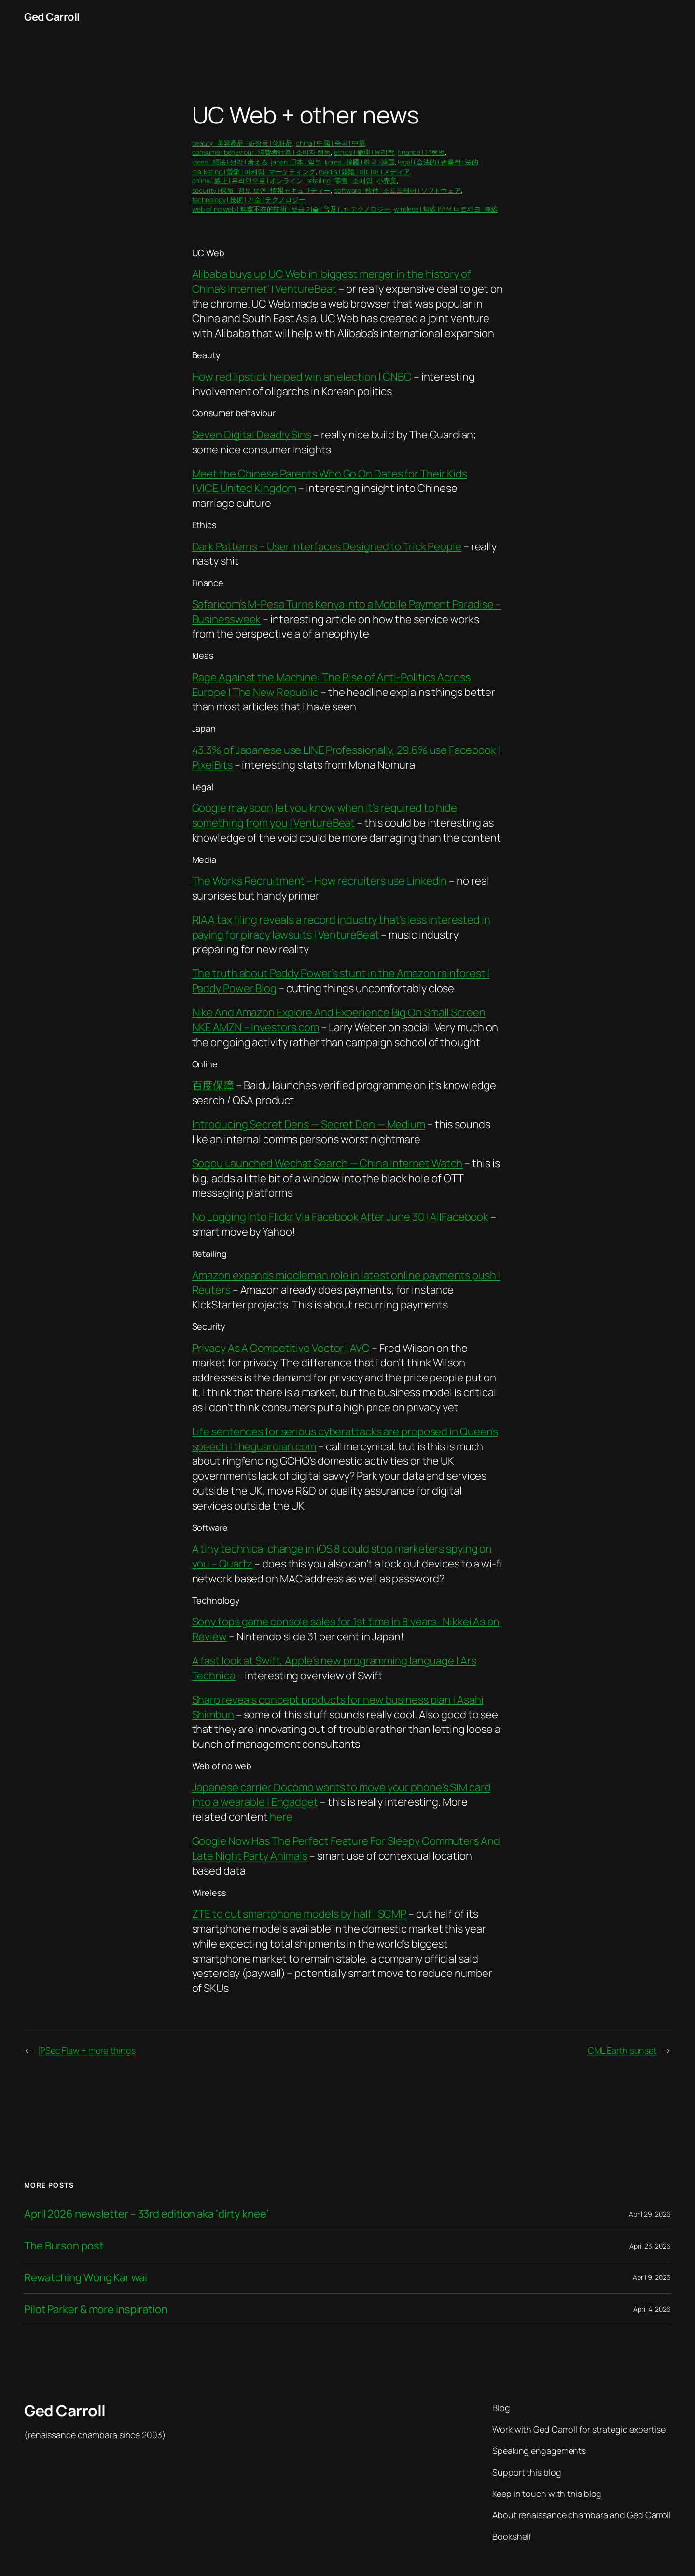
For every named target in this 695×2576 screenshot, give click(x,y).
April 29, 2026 (650, 2214)
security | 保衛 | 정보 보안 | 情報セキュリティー (261, 190)
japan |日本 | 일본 (296, 161)
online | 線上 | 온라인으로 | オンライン (247, 180)
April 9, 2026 (652, 2277)
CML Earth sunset (622, 2050)
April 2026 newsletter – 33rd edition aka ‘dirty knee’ (146, 2214)
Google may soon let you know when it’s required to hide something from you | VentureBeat (325, 815)
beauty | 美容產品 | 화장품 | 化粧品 (242, 143)
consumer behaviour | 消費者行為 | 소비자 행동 (261, 152)
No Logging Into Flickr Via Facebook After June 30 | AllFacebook (340, 1217)
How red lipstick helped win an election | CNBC (302, 376)
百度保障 (213, 1085)
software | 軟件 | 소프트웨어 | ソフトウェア (397, 190)
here (281, 1817)
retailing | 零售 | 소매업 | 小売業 (351, 180)
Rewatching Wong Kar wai (85, 2278)
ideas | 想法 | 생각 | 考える (230, 161)
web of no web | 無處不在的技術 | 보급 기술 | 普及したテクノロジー (291, 209)
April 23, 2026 (650, 2245)
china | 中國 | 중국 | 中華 (330, 143)
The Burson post (64, 2246)
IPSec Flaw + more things (87, 2050)
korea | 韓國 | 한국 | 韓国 (360, 161)
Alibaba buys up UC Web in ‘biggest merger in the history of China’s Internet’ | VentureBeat (331, 281)
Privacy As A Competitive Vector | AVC (281, 1348)
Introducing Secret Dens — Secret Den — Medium (309, 1124)
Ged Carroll (52, 17)
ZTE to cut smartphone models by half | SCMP (299, 1914)
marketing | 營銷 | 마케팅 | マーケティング (254, 171)
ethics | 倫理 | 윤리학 (364, 152)
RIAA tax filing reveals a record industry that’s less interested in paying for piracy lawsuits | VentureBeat (341, 927)
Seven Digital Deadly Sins (252, 434)
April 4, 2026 (652, 2309)
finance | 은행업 (421, 152)
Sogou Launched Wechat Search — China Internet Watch (327, 1163)
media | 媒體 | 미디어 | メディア (364, 171)
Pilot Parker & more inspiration (95, 2309)
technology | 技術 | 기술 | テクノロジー (249, 199)
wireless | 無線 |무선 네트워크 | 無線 (446, 209)
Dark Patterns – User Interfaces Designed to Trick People (326, 546)
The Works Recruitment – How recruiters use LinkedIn (319, 880)
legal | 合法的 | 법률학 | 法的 (438, 161)
